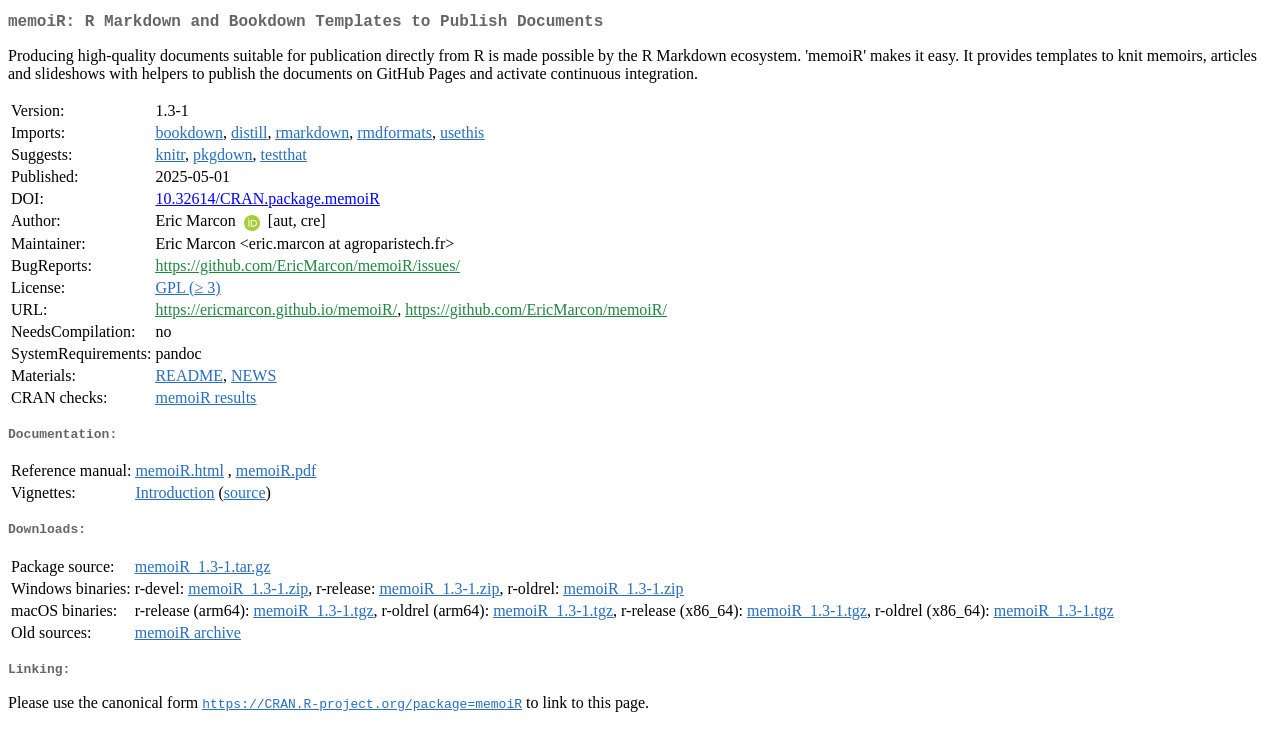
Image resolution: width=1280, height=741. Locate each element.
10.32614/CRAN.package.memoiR (267, 202)
